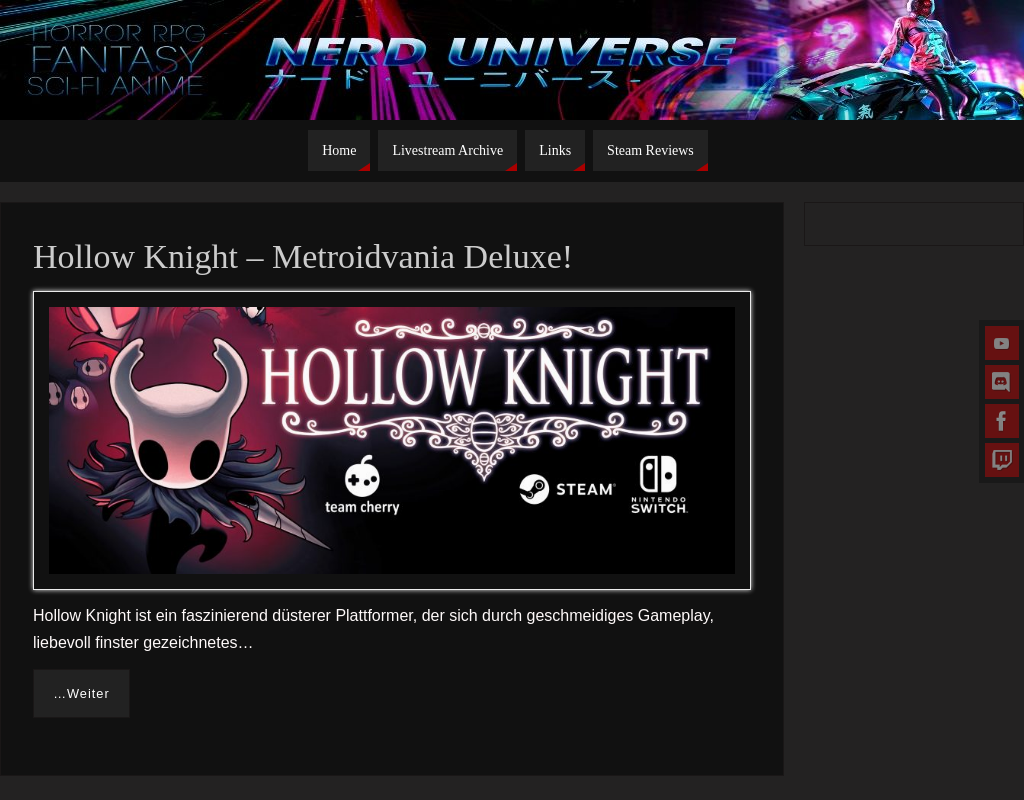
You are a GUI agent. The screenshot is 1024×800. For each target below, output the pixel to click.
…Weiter (81, 693)
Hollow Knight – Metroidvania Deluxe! (303, 256)
